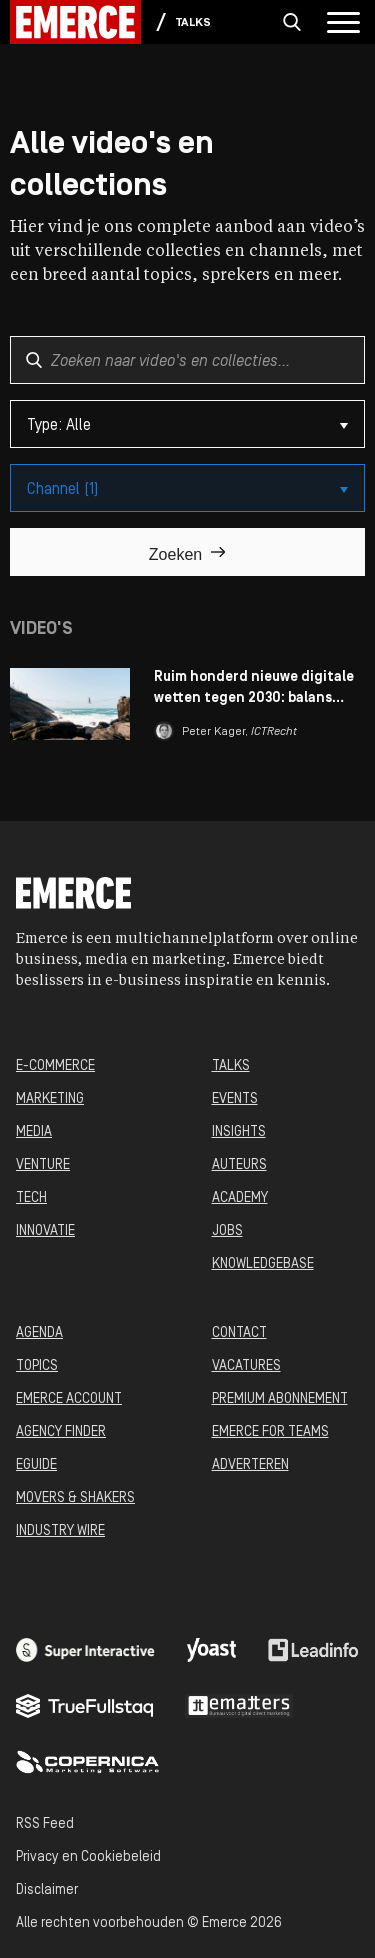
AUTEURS (239, 1165)
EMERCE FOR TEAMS (270, 1432)
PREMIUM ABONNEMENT (280, 1399)
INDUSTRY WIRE (60, 1531)
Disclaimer (47, 1890)
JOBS (227, 1231)
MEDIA (34, 1132)
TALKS (231, 1066)
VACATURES (246, 1366)
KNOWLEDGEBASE (263, 1264)
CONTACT (239, 1333)
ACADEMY (240, 1198)
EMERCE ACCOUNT (69, 1399)
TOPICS (37, 1366)
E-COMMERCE (55, 1066)
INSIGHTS (239, 1132)
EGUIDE (36, 1465)
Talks (193, 23)
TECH (31, 1198)
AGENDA (39, 1333)
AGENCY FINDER (61, 1432)
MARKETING (50, 1099)
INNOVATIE (45, 1231)
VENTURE (43, 1165)
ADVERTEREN (250, 1465)
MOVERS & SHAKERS (75, 1498)
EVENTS (235, 1099)
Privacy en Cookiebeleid (88, 1857)
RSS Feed (45, 1824)
